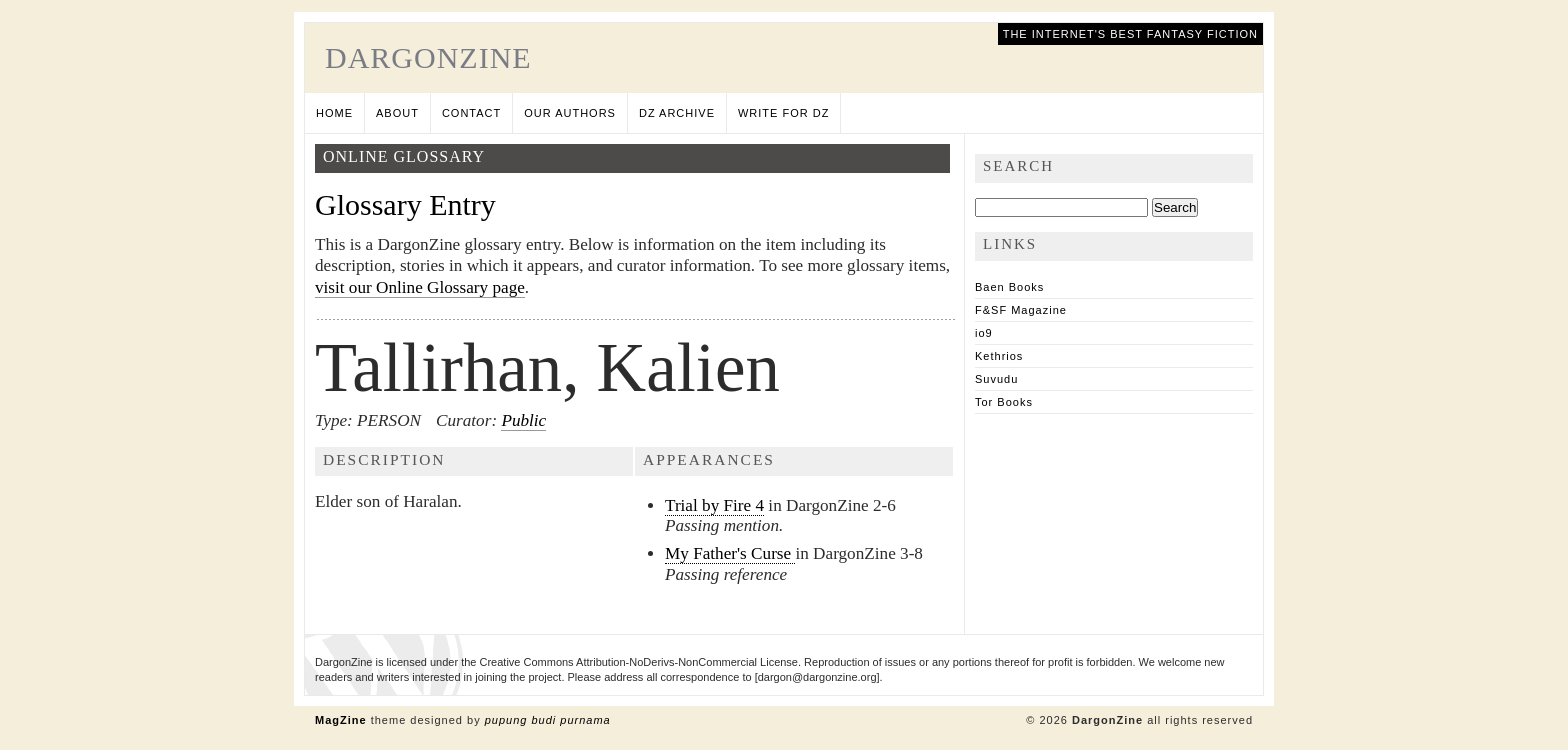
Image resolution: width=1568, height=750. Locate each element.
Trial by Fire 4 (714, 505)
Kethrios (999, 356)
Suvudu (996, 379)
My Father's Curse (730, 553)
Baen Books (1009, 287)
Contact (471, 113)
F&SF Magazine (1021, 310)
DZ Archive (677, 113)
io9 (984, 333)
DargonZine (428, 57)
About (397, 113)
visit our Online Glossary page (420, 287)
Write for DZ (783, 113)
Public (523, 420)
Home (334, 113)
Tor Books (1004, 402)
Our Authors (570, 113)
